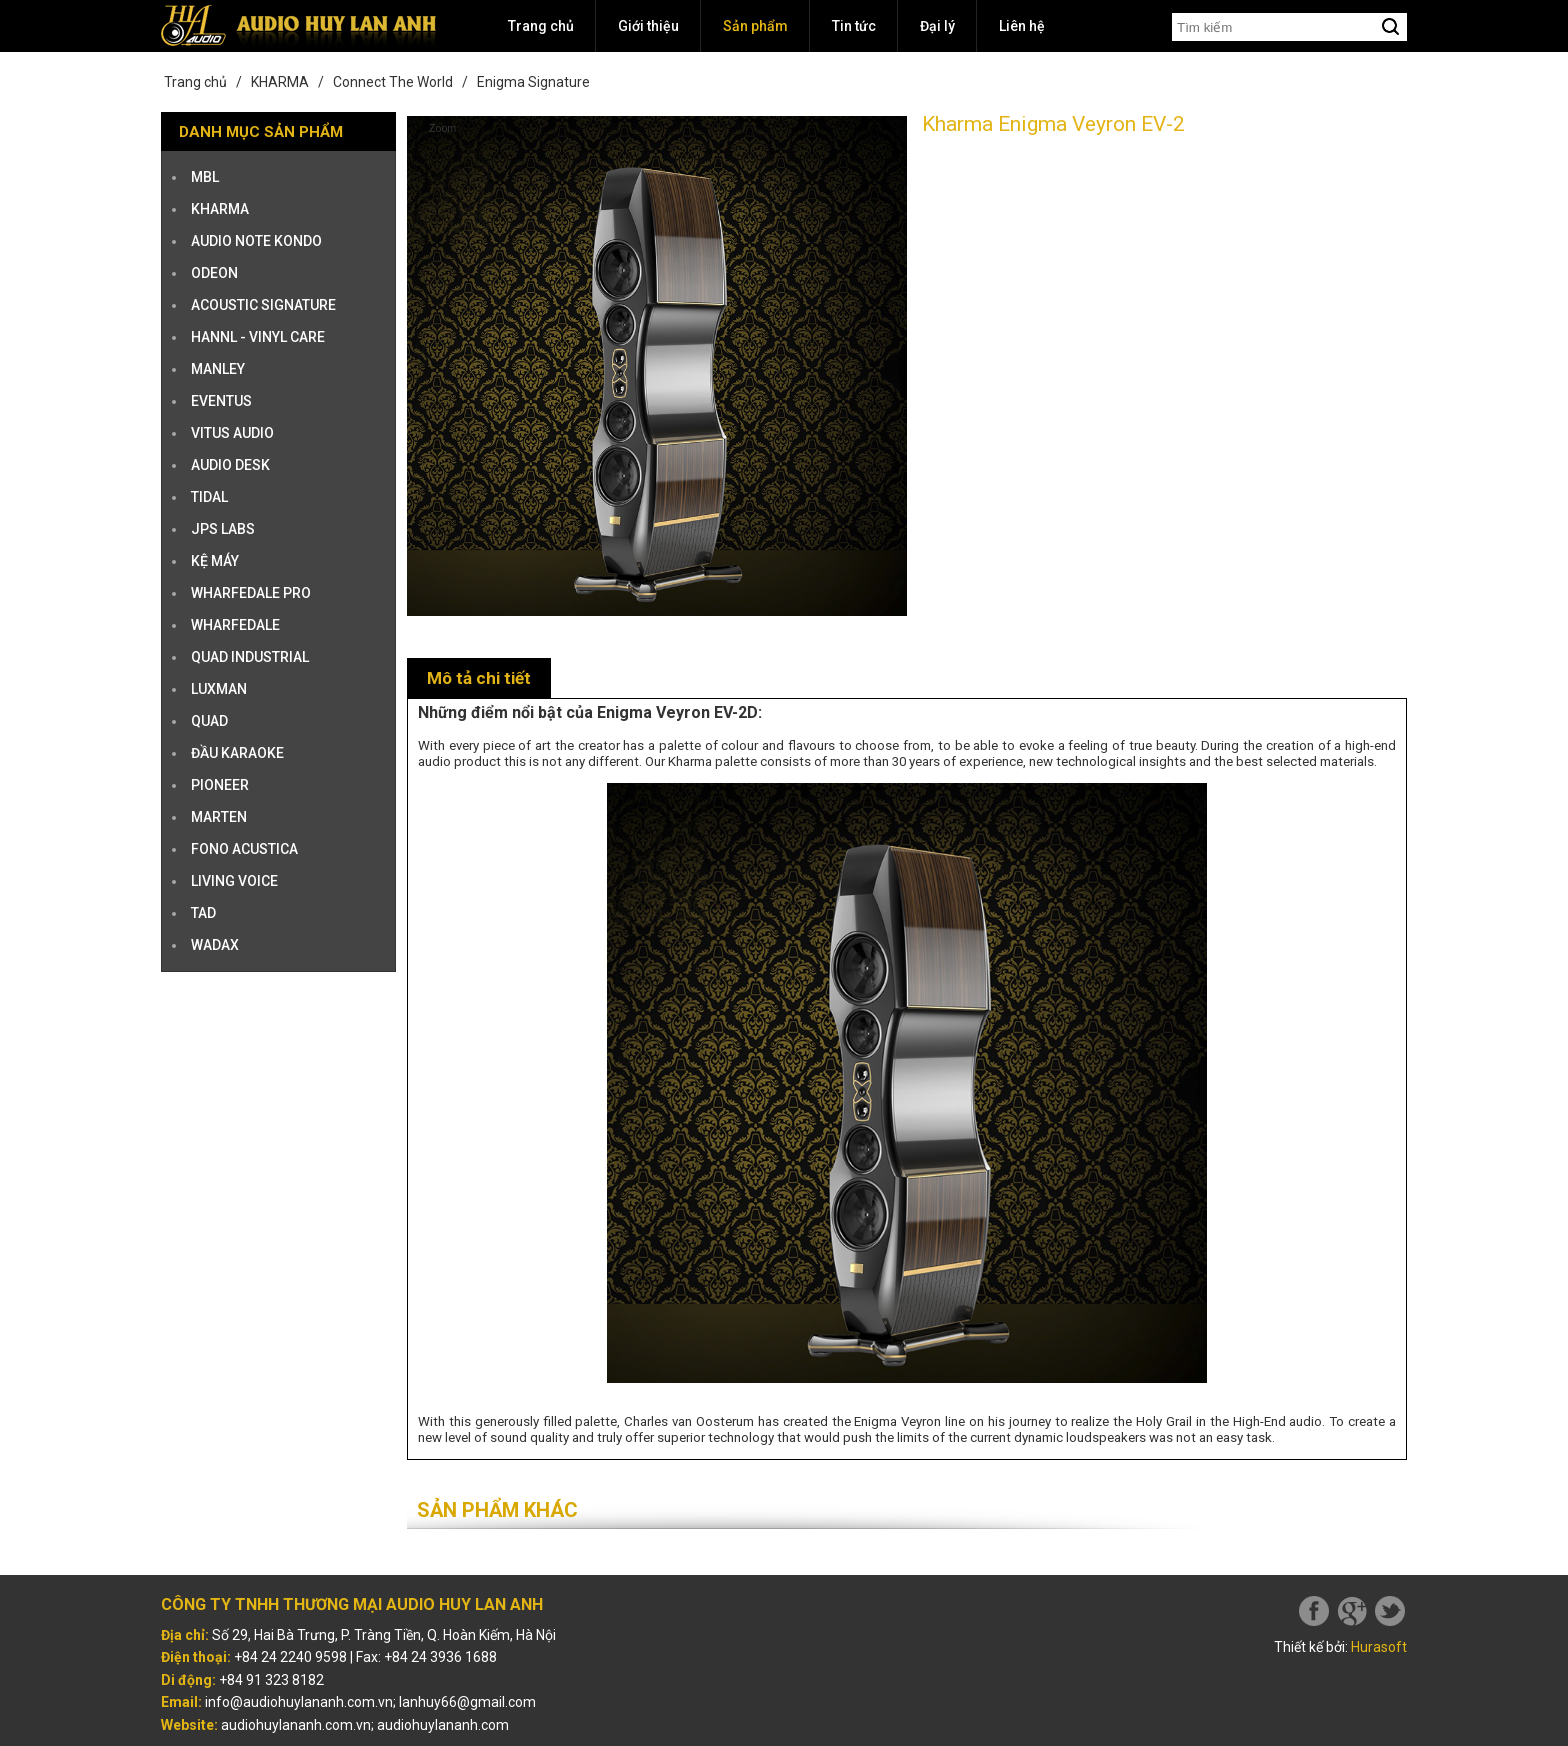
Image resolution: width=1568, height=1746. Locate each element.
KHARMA (280, 82)
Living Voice (234, 881)
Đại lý (937, 26)
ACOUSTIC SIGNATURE (263, 305)
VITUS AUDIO (232, 433)
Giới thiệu (648, 26)
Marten (219, 817)
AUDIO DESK (230, 465)
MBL (205, 177)
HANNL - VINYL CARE (258, 337)
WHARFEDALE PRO (251, 593)
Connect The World (393, 82)
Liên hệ (1022, 26)
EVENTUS (221, 401)
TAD (203, 913)
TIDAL (209, 497)
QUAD (209, 721)
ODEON (214, 273)
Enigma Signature (533, 82)
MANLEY (218, 369)
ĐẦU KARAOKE (237, 753)
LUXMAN (219, 689)
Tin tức (854, 26)
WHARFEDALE (235, 625)
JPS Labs (223, 529)
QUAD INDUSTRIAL (250, 657)
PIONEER (220, 785)
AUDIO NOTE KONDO (256, 241)
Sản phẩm (755, 26)
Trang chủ (541, 26)
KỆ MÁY (215, 561)
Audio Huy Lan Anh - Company (771, 1617)
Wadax (215, 945)
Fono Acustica (244, 849)
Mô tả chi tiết (479, 678)
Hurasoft (1379, 1647)
